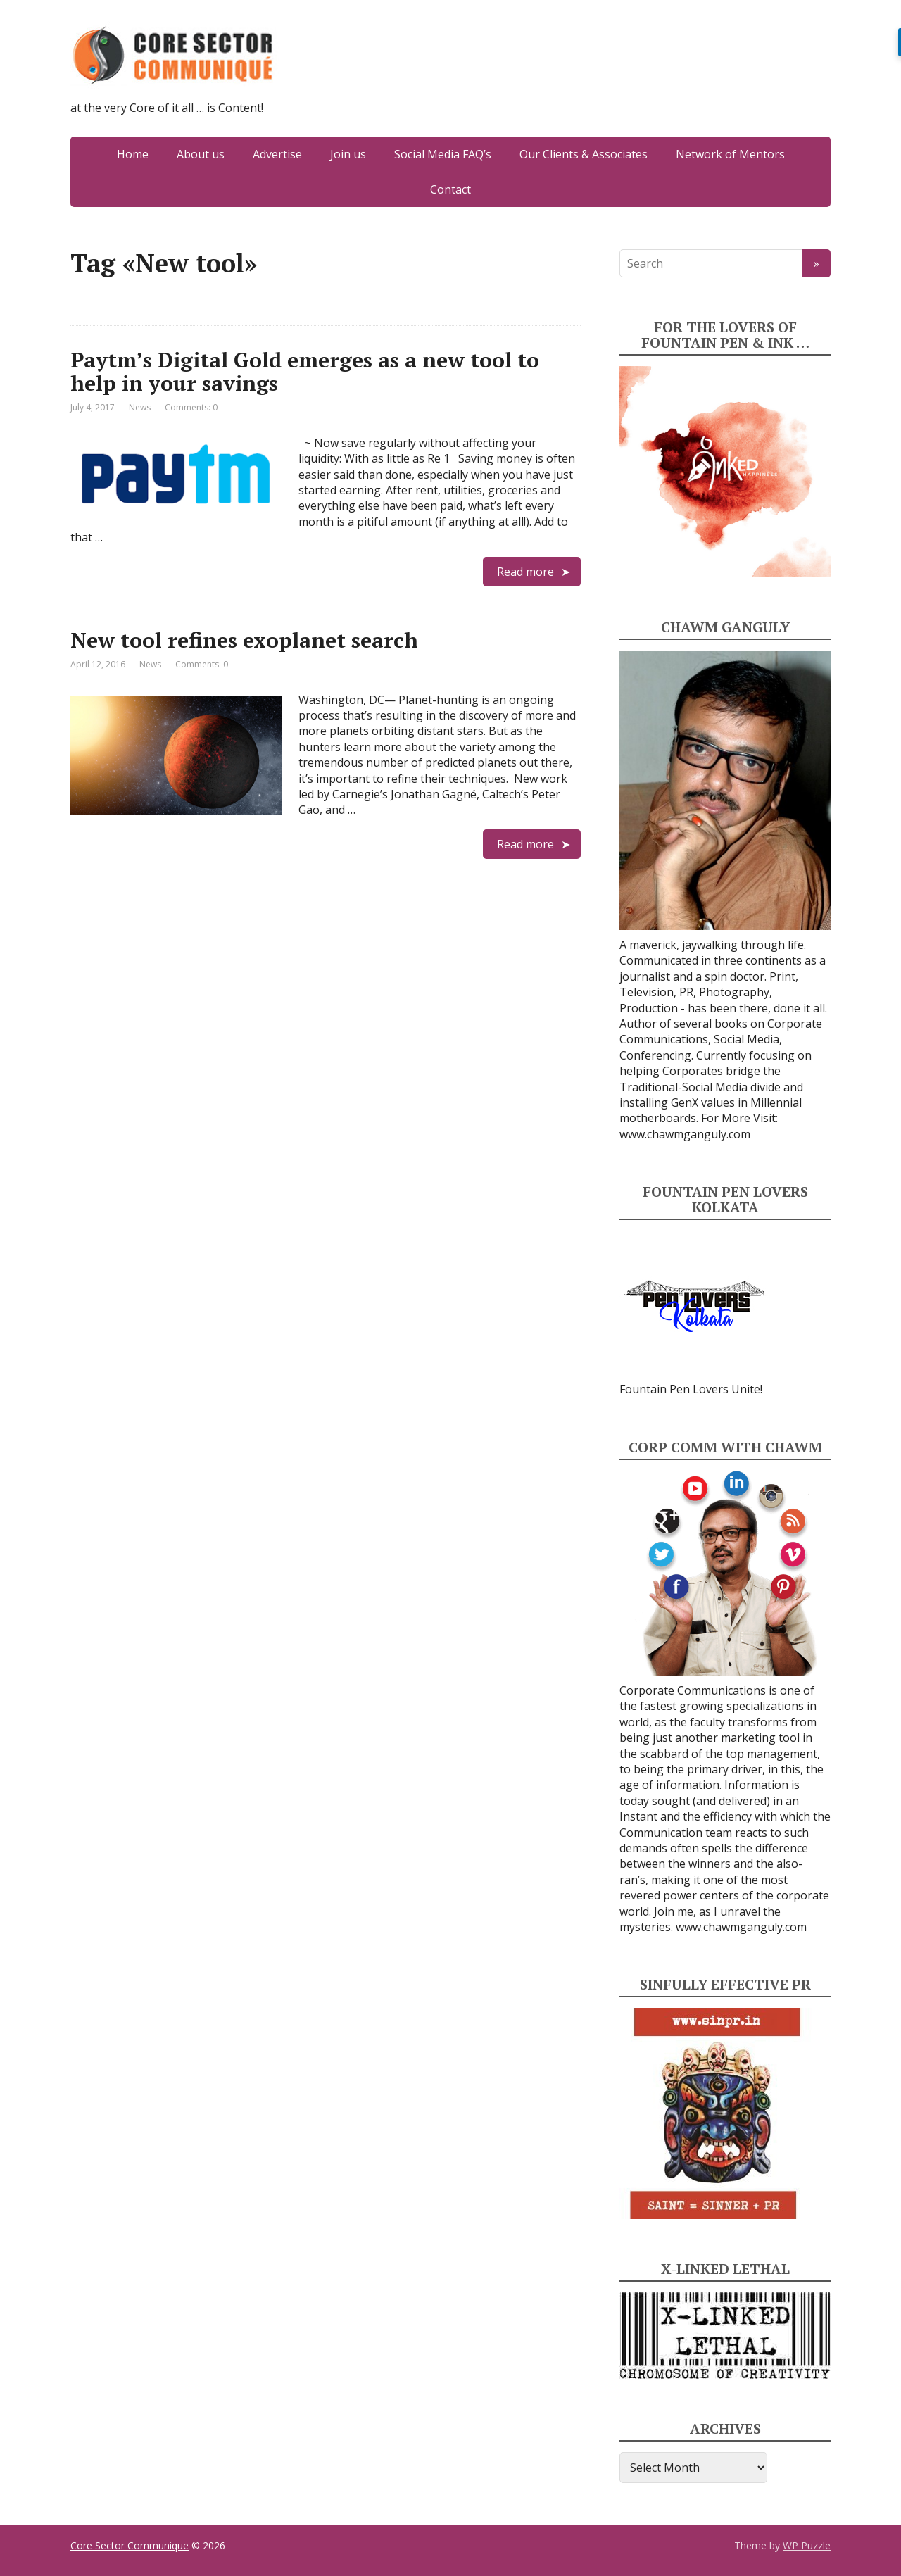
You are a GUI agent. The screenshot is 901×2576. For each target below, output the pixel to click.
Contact (450, 189)
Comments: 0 (191, 407)
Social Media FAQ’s (442, 154)
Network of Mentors (730, 154)
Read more (525, 571)
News (140, 407)
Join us (348, 154)
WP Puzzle (807, 2545)
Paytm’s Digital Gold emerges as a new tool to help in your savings (304, 371)
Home (133, 154)
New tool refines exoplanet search (244, 640)
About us (201, 154)
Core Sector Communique (129, 2545)
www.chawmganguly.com (684, 1134)
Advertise (277, 154)
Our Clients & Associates (583, 154)
